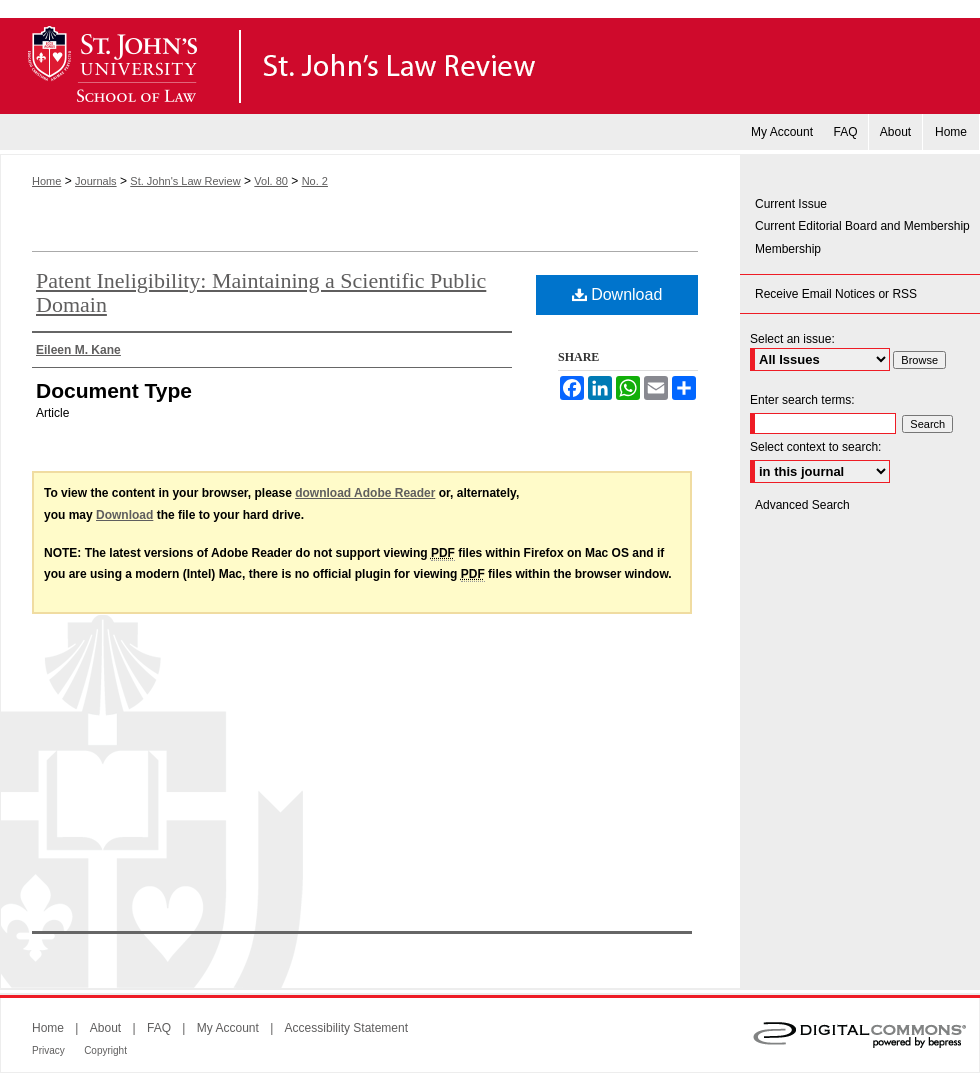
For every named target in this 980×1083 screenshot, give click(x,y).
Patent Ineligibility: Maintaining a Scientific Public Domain (261, 292)
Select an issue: (792, 339)
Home (46, 181)
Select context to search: (815, 447)
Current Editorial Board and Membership (862, 226)
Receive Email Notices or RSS (836, 294)
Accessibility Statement (346, 1028)
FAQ (159, 1028)
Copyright (105, 1050)
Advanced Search (802, 505)
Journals (96, 181)
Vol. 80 (271, 181)
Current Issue (791, 204)
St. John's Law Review (490, 66)
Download (617, 294)
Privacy (48, 1050)
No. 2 (315, 181)
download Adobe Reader (365, 493)
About (105, 1028)
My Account (228, 1028)
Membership (788, 249)
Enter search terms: (802, 400)
